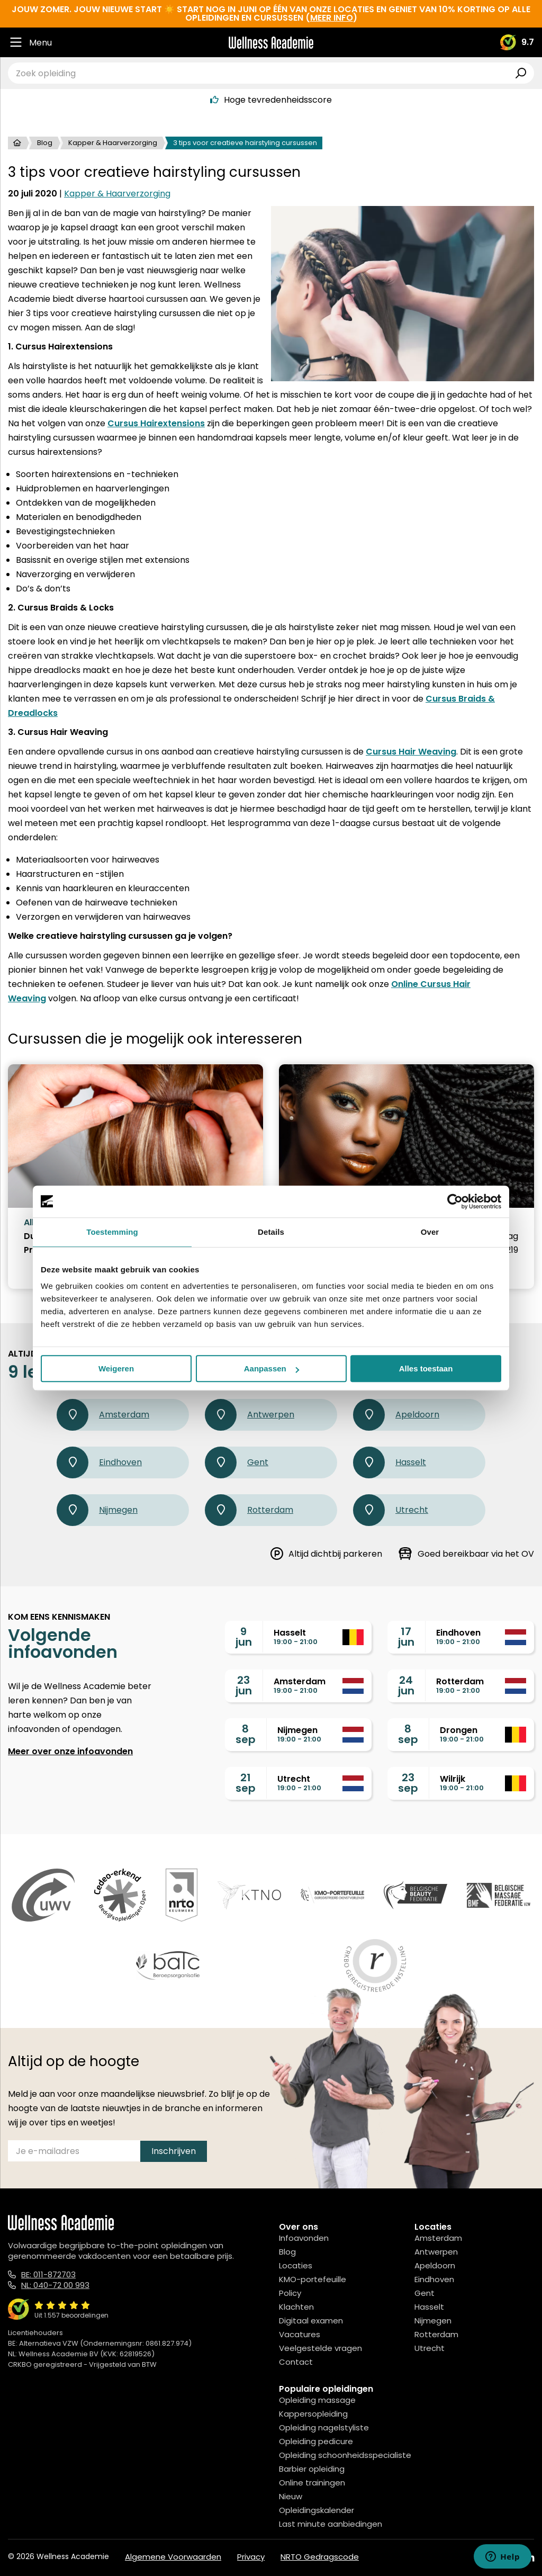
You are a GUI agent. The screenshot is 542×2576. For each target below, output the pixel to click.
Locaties (295, 2265)
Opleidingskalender (316, 2510)
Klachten (296, 2306)
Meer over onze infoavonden (70, 1751)
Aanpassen (271, 1368)
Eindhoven (99, 1462)
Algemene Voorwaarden (173, 2556)
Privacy (251, 2556)
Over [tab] (430, 1231)
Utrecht (390, 1510)
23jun (244, 1685)
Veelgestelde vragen (320, 2348)
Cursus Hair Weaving (411, 752)
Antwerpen (249, 1415)
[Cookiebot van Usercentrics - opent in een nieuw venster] (455, 1201)
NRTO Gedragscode (320, 2556)
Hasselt (389, 1462)
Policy (290, 2293)
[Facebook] (481, 2557)
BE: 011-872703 (48, 2274)
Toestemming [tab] (112, 1231)
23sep (408, 1783)
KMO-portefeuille (312, 2279)
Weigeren (116, 1368)
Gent (236, 1462)
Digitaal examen (311, 2320)
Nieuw (290, 2496)
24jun (406, 1685)
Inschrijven (173, 2151)
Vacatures (299, 2334)
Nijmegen (97, 1510)
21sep (246, 1783)
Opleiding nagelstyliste (324, 2427)
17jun (406, 1636)
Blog (44, 143)
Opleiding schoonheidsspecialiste (345, 2455)
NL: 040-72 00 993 (55, 2285)
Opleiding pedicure (316, 2441)
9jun (244, 1636)
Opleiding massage (317, 2400)
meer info (331, 18)
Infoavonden (304, 2237)
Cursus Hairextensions (156, 423)
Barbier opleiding (312, 2468)
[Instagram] (505, 2557)
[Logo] (271, 42)
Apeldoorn (396, 1415)
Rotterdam (249, 1510)
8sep (246, 1734)
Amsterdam (103, 1415)
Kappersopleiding (313, 2413)
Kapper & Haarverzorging (112, 143)
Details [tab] (271, 1231)
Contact (296, 2361)
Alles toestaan (426, 1368)
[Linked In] (530, 2557)
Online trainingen (312, 2482)
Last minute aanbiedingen (330, 2523)
